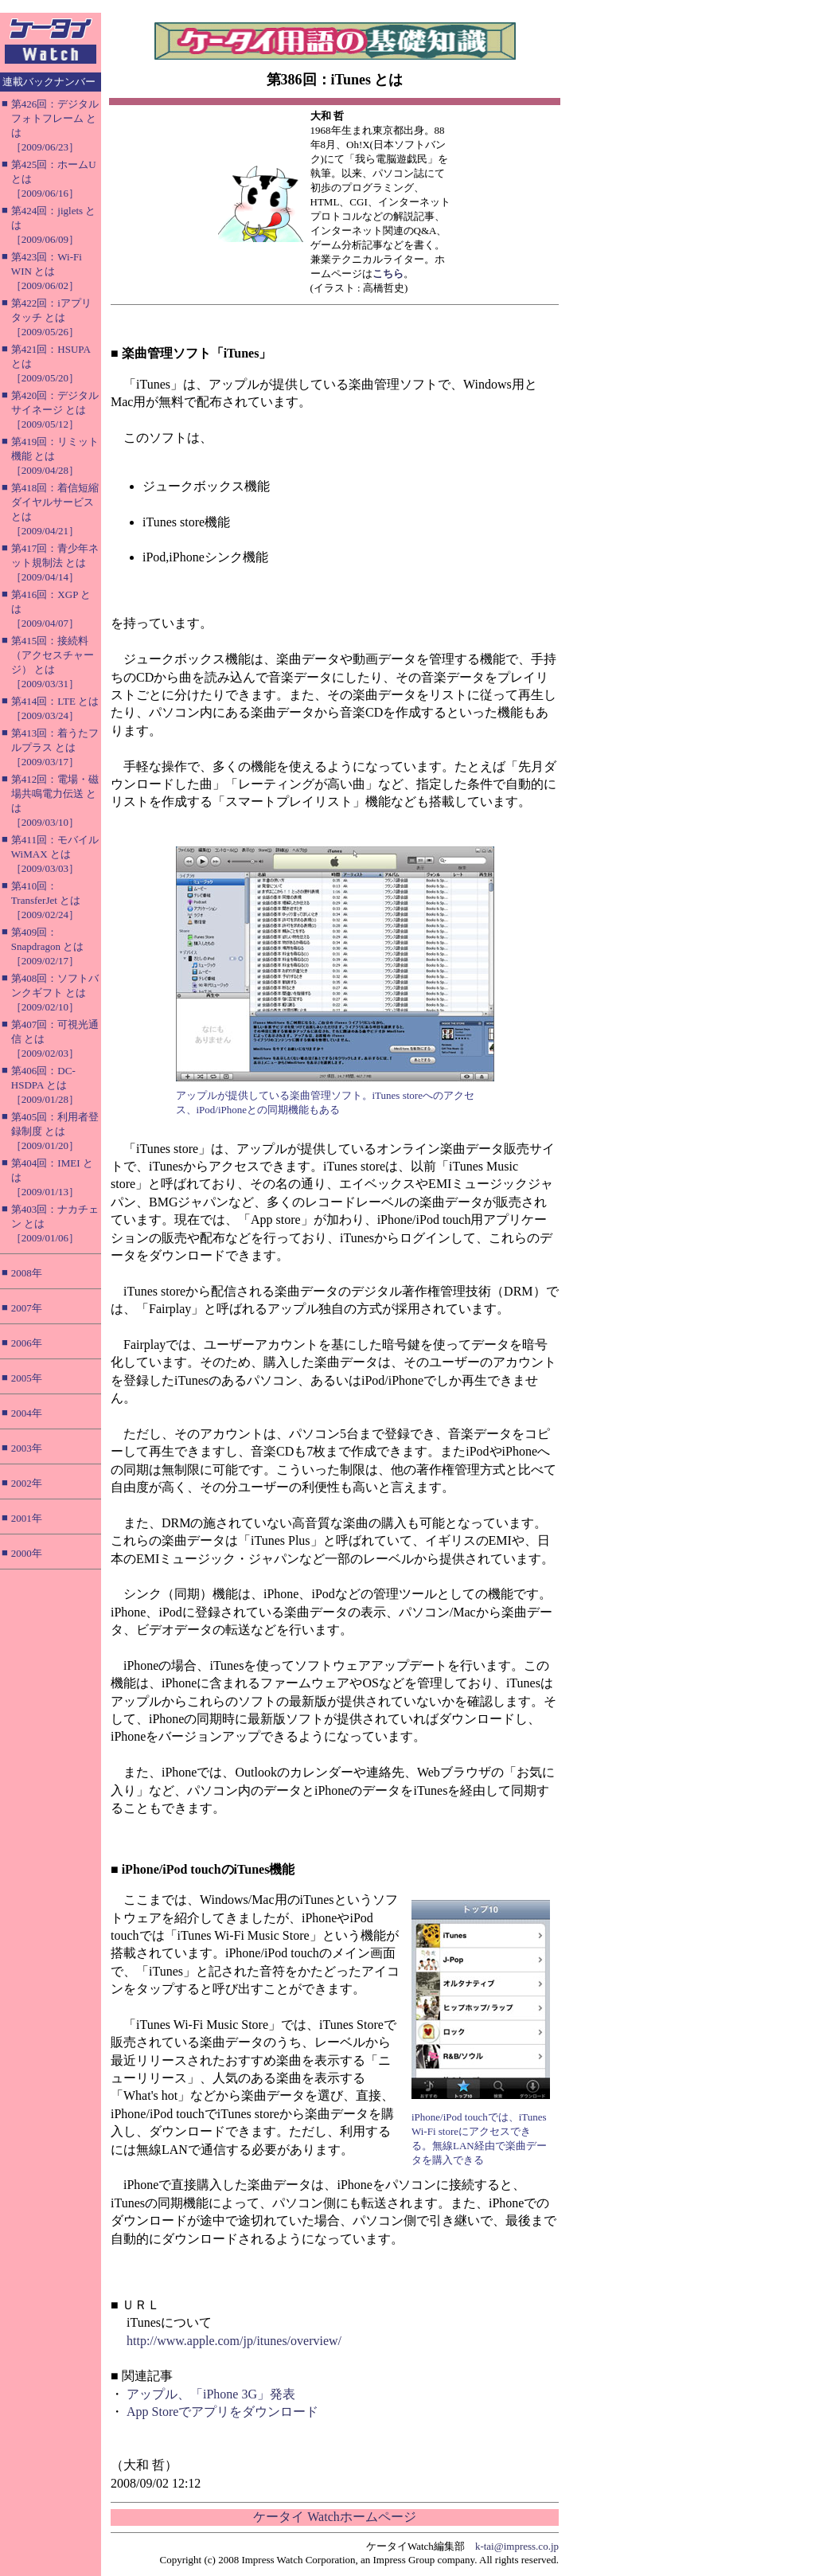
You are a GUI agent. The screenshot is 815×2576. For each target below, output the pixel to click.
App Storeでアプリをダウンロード (222, 2411)
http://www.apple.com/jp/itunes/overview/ (234, 2340)
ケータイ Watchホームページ (334, 2516)
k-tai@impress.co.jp (517, 2546)
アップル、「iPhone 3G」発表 (211, 2394)
